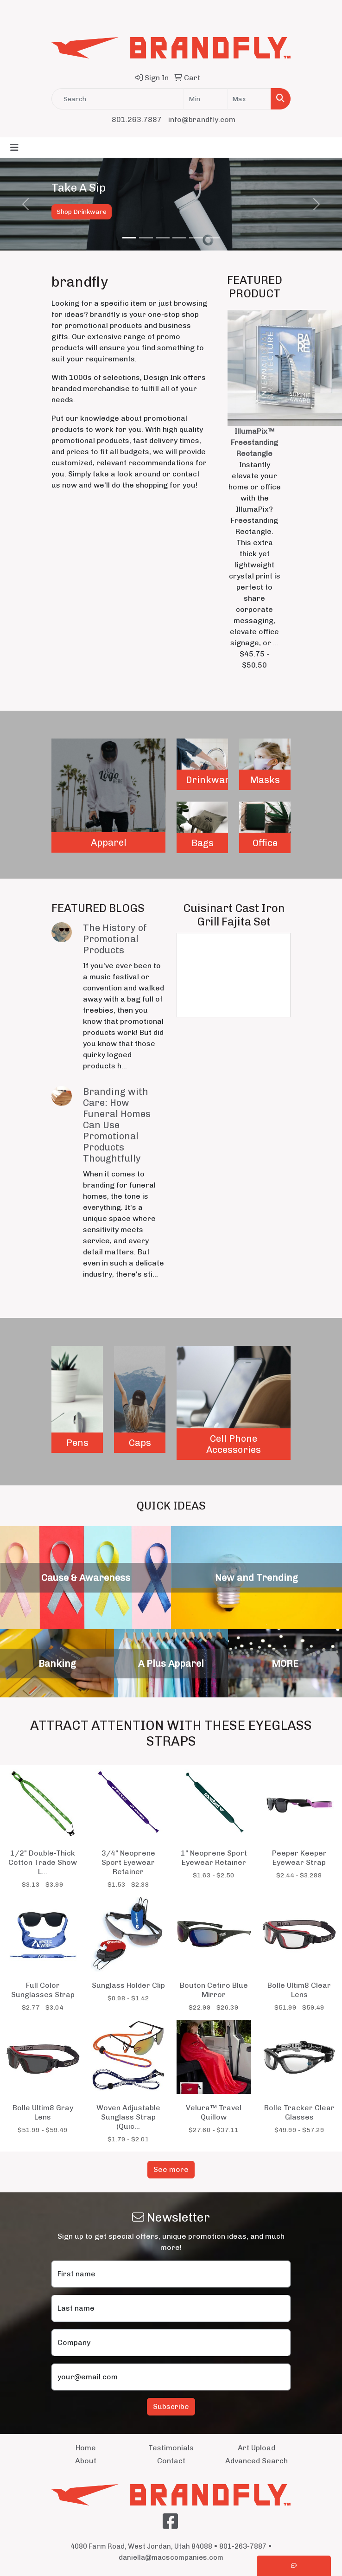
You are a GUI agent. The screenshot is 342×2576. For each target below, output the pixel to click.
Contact (171, 2460)
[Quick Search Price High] (249, 98)
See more (171, 2169)
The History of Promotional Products (115, 939)
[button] (25, 204)
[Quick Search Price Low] (206, 98)
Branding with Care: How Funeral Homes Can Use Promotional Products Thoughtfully (117, 1125)
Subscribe (171, 2406)
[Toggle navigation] (14, 147)
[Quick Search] (117, 98)
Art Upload (256, 2447)
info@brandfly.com (201, 119)
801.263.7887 (137, 119)
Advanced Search (256, 2460)
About (85, 2460)
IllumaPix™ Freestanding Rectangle (254, 442)
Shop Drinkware (82, 212)
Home (86, 2447)
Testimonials (171, 2447)
